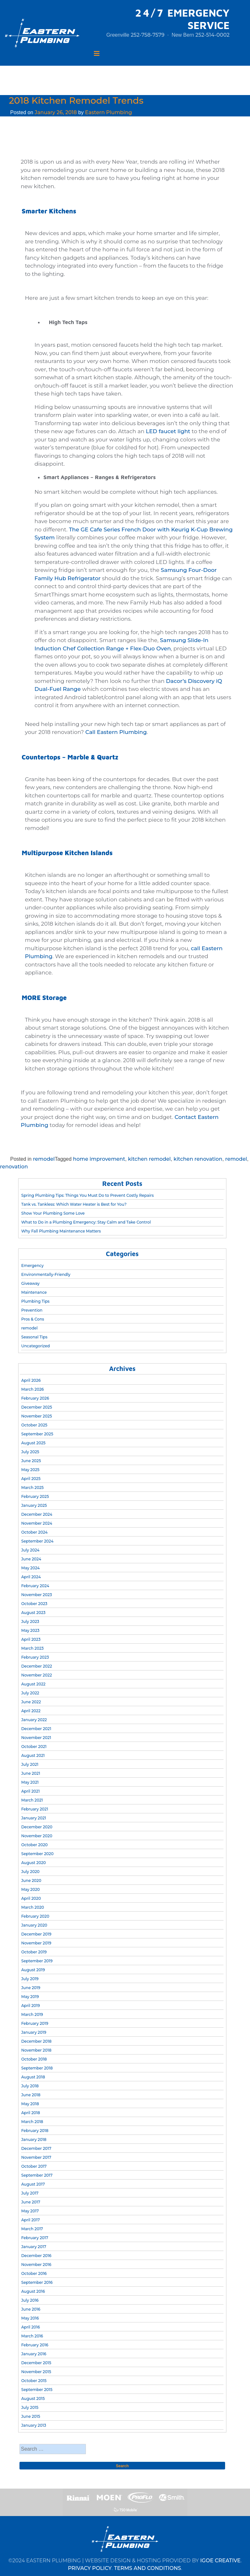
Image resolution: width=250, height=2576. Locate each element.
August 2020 (33, 1862)
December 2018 (36, 2041)
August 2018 (33, 2077)
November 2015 (36, 2371)
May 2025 (30, 1469)
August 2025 (33, 1442)
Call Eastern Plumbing (116, 732)
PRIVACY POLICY (90, 2568)
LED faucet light (167, 431)
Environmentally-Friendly (45, 1274)
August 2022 (33, 1684)
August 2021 (33, 1755)
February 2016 (34, 2345)
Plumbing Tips (35, 1301)
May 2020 (30, 1889)
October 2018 (34, 2059)
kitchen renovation (198, 1159)
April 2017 (30, 2219)
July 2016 (29, 2300)
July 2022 (30, 1693)
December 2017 (36, 2148)
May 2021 (30, 1782)
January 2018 (33, 2139)
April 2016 (30, 2327)
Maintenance (34, 1292)
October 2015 (33, 2380)
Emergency (32, 1265)
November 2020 (36, 1835)
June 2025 (31, 1460)
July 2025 (30, 1451)
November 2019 (36, 1943)
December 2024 (36, 1514)
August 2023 (33, 1612)
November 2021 (36, 1737)
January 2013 (33, 2425)
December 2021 (36, 1728)
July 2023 (30, 1621)
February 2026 (35, 1398)
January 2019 (33, 2032)
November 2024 (36, 1523)
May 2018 (30, 2103)
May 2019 (30, 1996)
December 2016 (36, 2255)
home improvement (99, 1159)
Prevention (31, 1310)
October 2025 (34, 1425)
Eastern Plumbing (108, 112)
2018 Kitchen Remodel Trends (76, 100)
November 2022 (36, 1675)
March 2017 (32, 2228)
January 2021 (33, 1818)
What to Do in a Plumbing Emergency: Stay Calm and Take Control (86, 1222)
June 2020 (31, 1880)
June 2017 (30, 2202)
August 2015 (33, 2398)
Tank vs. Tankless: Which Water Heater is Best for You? (73, 1204)
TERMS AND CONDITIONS (147, 2568)
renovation (14, 1167)
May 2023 (30, 1630)
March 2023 (32, 1648)
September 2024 (37, 1541)
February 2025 (35, 1496)
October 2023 (34, 1603)
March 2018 (32, 2121)
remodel (44, 1159)
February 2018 (34, 2130)
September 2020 (37, 1853)
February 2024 (35, 1585)
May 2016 (30, 2318)
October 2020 (34, 1844)
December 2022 (36, 1666)
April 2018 (30, 2112)
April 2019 (30, 2005)
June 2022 (31, 1701)
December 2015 (36, 2362)
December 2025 (36, 1407)
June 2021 (30, 1773)
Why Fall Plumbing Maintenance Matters (61, 1231)
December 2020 (36, 1827)
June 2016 (30, 2309)
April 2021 (30, 1791)
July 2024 (30, 1550)
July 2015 (29, 2407)
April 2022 (30, 1710)
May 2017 (30, 2211)
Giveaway (30, 1283)
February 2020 (35, 1916)
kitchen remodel (149, 1159)
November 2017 (36, 2157)
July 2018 (30, 2086)
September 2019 (36, 1960)
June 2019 (30, 1987)
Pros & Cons (32, 1319)
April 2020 (31, 1898)
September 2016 (36, 2282)
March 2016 (32, 2336)
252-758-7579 (147, 35)
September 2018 (36, 2068)
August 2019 (33, 1969)
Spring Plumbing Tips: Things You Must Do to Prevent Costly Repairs (87, 1195)
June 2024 (31, 1559)
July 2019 (29, 1978)
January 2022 (34, 1719)
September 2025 (37, 1434)
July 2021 (29, 1764)
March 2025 (32, 1487)
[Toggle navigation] (97, 53)
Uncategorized (35, 1346)
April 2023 (30, 1639)
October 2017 (34, 2166)
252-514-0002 (212, 35)
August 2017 (33, 2184)
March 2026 (32, 1389)
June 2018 (30, 2094)
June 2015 (30, 2416)
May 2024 (30, 1568)
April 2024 (31, 1576)
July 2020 (30, 1871)
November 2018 (36, 2050)
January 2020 (34, 1925)
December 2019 (36, 1934)
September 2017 (36, 2175)
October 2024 (34, 1532)
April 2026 (31, 1380)
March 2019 (32, 2014)
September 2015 (36, 2389)
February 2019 (34, 2023)
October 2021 (33, 1746)
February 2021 (34, 1809)
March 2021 (32, 1800)
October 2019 (34, 1952)
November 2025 (36, 1416)
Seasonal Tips (34, 1337)
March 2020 (32, 1907)
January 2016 (33, 2353)
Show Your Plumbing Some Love (53, 1213)
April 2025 (30, 1478)
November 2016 (36, 2264)
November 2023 (36, 1594)
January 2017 (33, 2246)
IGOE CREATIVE (220, 2560)
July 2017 (29, 2193)
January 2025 (34, 1505)
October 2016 (34, 2273)
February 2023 (35, 1657)
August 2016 (33, 2291)
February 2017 (34, 2237)
